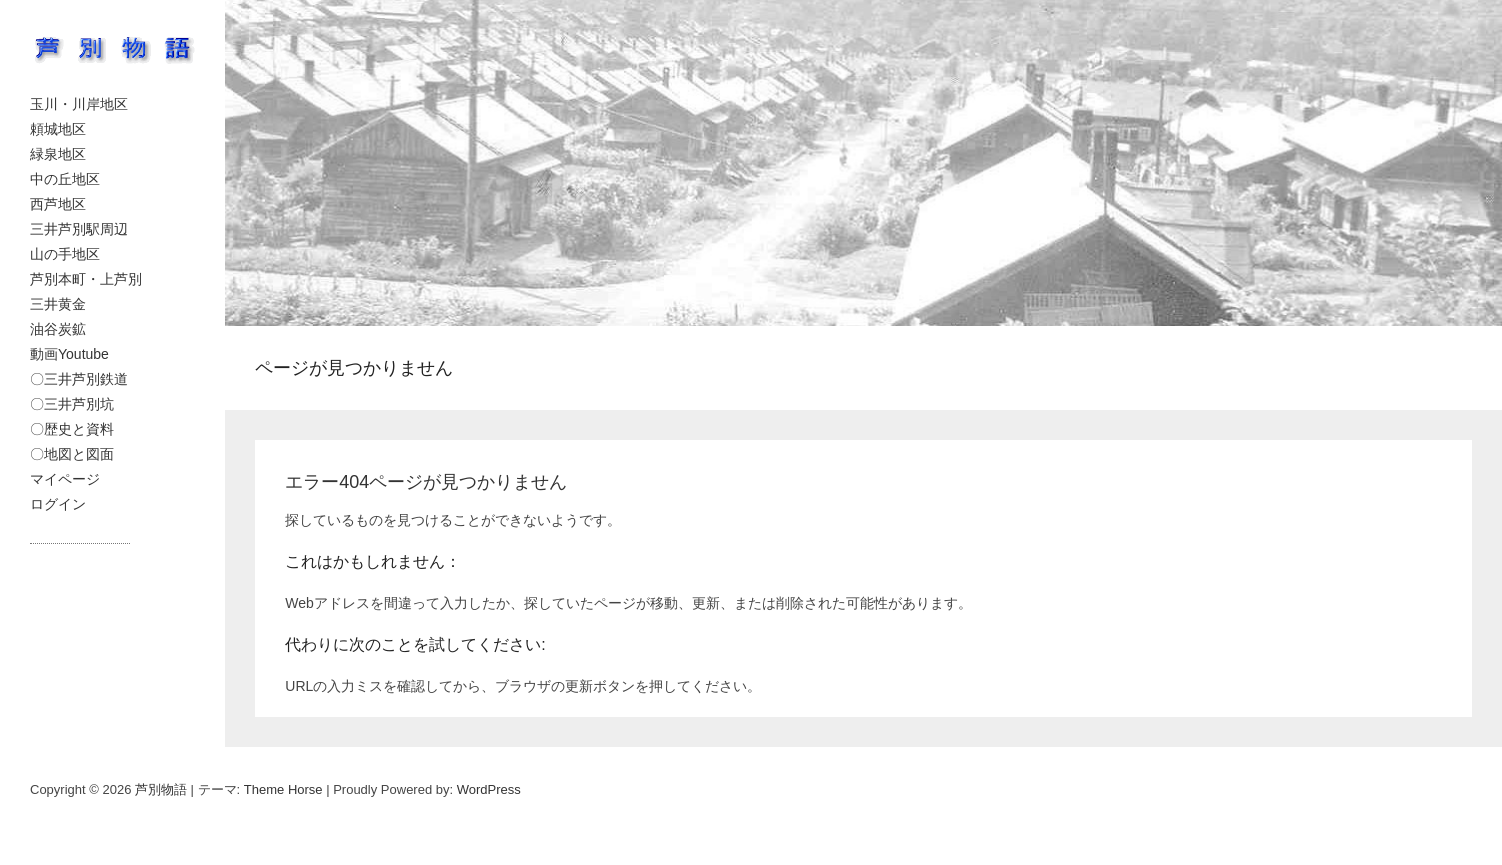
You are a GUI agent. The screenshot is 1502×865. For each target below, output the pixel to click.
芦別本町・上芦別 (86, 279)
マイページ (65, 479)
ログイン (58, 504)
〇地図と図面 (72, 454)
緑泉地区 (58, 154)
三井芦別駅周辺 (79, 229)
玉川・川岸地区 (79, 104)
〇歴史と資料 (72, 429)
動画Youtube (69, 354)
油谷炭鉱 (58, 329)
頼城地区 (58, 129)
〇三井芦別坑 (72, 404)
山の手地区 (65, 254)
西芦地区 (58, 204)
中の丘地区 (65, 179)
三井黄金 (58, 304)
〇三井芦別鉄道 (79, 379)
